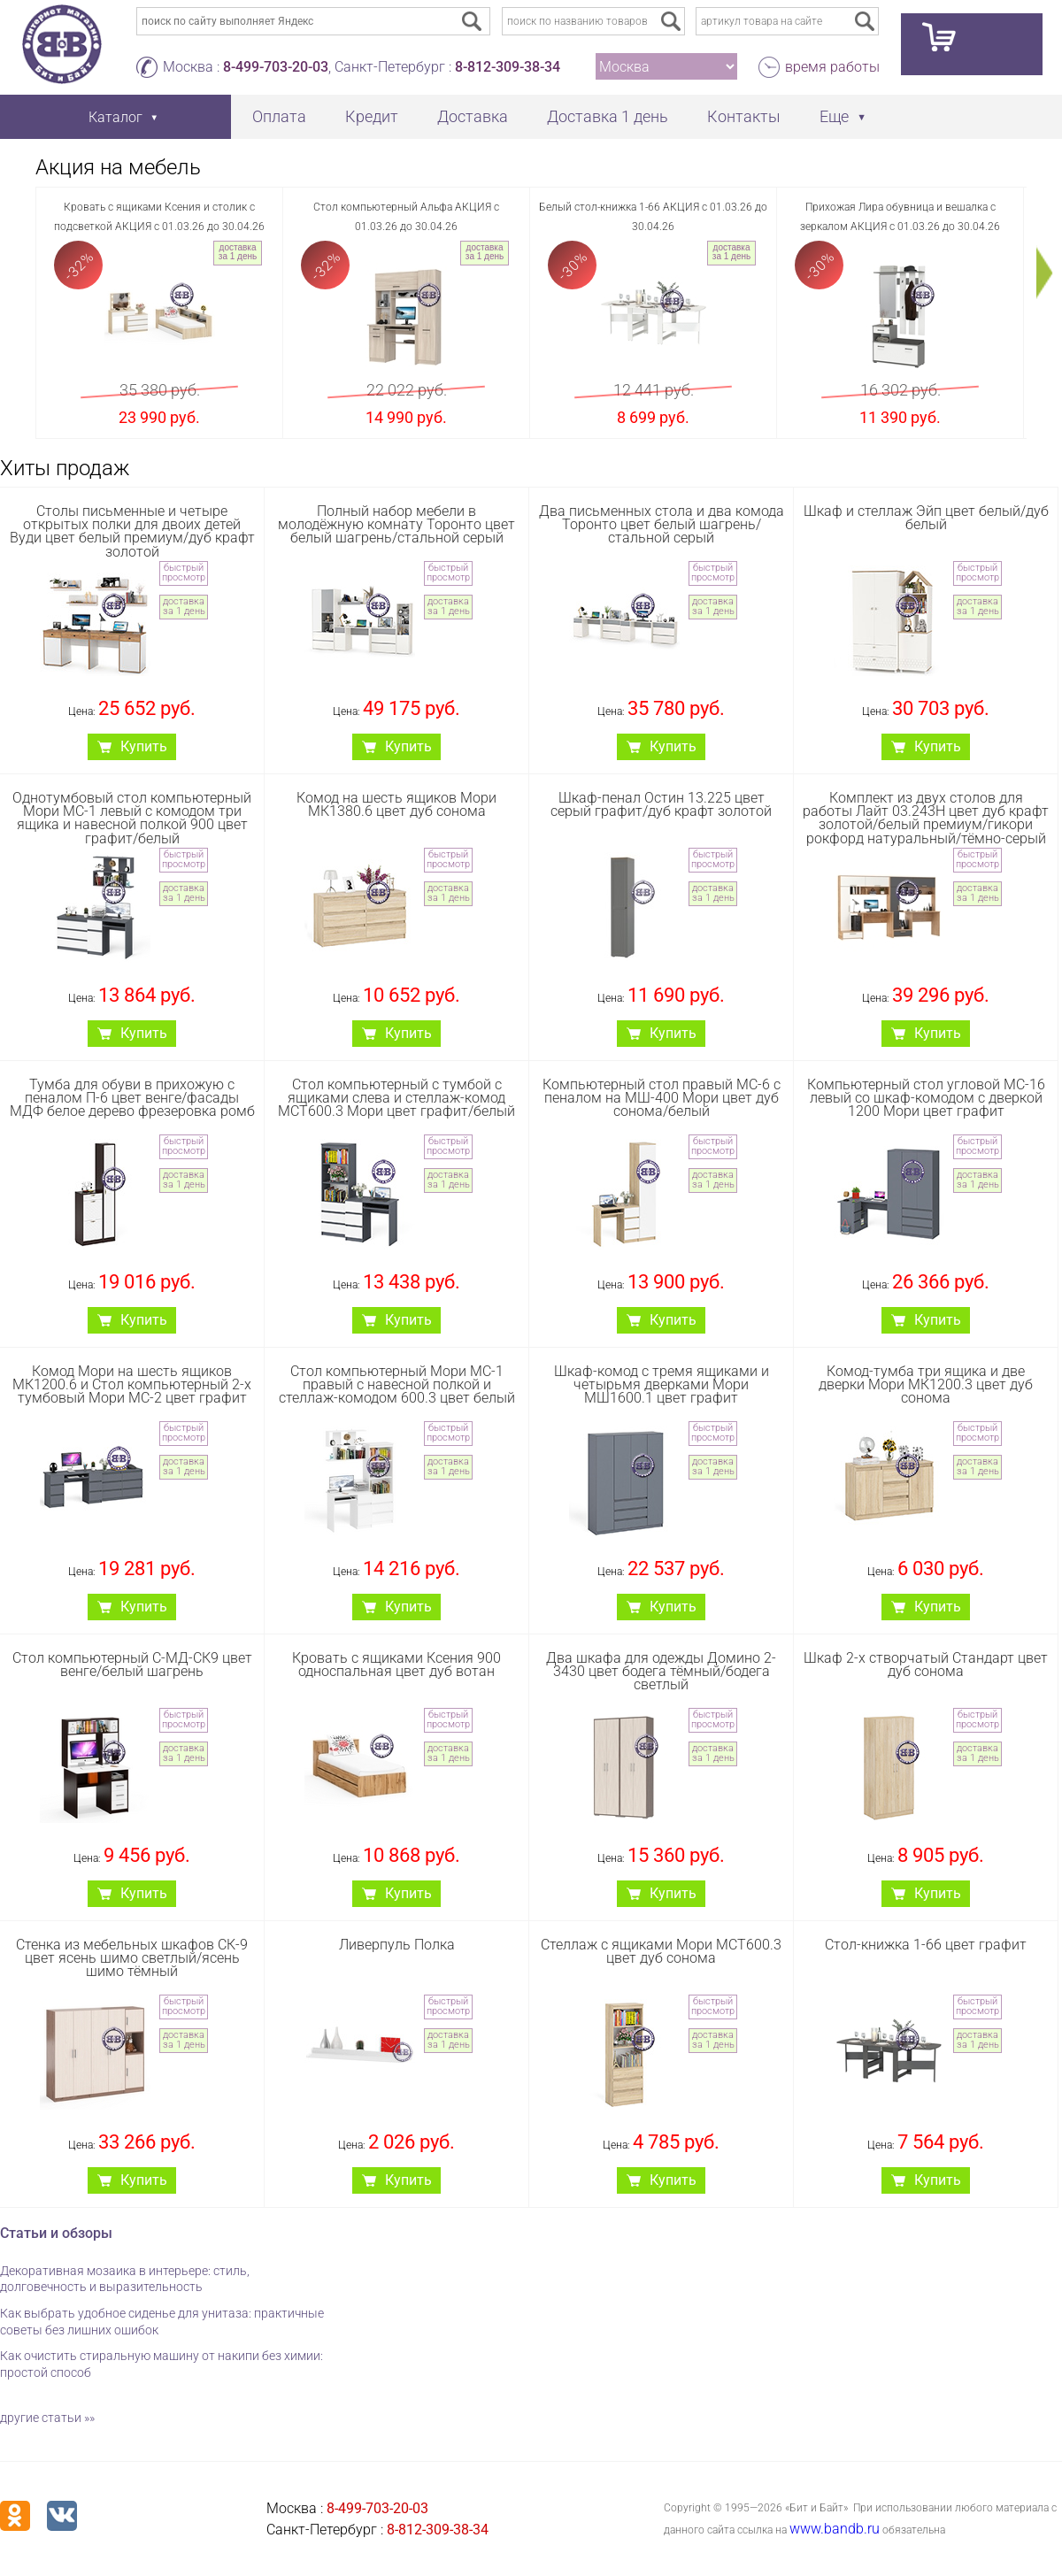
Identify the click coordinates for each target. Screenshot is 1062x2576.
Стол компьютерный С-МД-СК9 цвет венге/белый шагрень (132, 1664)
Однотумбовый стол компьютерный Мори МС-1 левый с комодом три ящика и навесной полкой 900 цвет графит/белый (131, 818)
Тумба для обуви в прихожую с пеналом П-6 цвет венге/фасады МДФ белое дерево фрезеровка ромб (132, 1097)
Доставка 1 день (607, 116)
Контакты (744, 116)
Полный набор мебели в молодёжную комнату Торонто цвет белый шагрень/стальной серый (396, 524)
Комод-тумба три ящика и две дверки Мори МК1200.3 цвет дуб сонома (926, 1384)
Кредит (371, 116)
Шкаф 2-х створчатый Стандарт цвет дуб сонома (926, 1664)
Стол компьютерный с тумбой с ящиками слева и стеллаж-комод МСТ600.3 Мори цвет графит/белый (396, 1097)
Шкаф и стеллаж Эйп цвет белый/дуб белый (926, 518)
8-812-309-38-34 (507, 66)
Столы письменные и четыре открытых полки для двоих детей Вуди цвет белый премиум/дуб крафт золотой (132, 531)
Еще (834, 116)
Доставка (472, 116)
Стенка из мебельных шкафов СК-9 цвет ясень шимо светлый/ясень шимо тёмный (132, 1958)
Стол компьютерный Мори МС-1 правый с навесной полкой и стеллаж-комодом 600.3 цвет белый (397, 1384)
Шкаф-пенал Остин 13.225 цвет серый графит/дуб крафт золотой (661, 804)
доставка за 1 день (238, 251)
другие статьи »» (47, 2418)
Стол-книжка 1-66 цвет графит (926, 1944)
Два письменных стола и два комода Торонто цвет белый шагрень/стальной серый (661, 524)
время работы (832, 66)
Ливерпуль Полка (397, 1944)
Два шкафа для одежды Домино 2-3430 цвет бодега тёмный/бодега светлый (661, 1671)
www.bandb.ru (834, 2528)
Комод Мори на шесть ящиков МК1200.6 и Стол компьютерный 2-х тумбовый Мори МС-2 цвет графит (131, 1384)
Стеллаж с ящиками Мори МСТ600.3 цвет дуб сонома (661, 1951)
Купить (143, 746)
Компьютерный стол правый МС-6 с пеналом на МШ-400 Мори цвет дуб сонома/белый (662, 1097)
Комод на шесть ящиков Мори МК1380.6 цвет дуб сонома (396, 804)
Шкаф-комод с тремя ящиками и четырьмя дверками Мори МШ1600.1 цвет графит (661, 1384)
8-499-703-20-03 (275, 66)
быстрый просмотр (183, 572)
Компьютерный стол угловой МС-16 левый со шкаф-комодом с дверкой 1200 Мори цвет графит (926, 1097)
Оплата (279, 116)
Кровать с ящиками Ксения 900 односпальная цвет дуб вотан (396, 1664)
